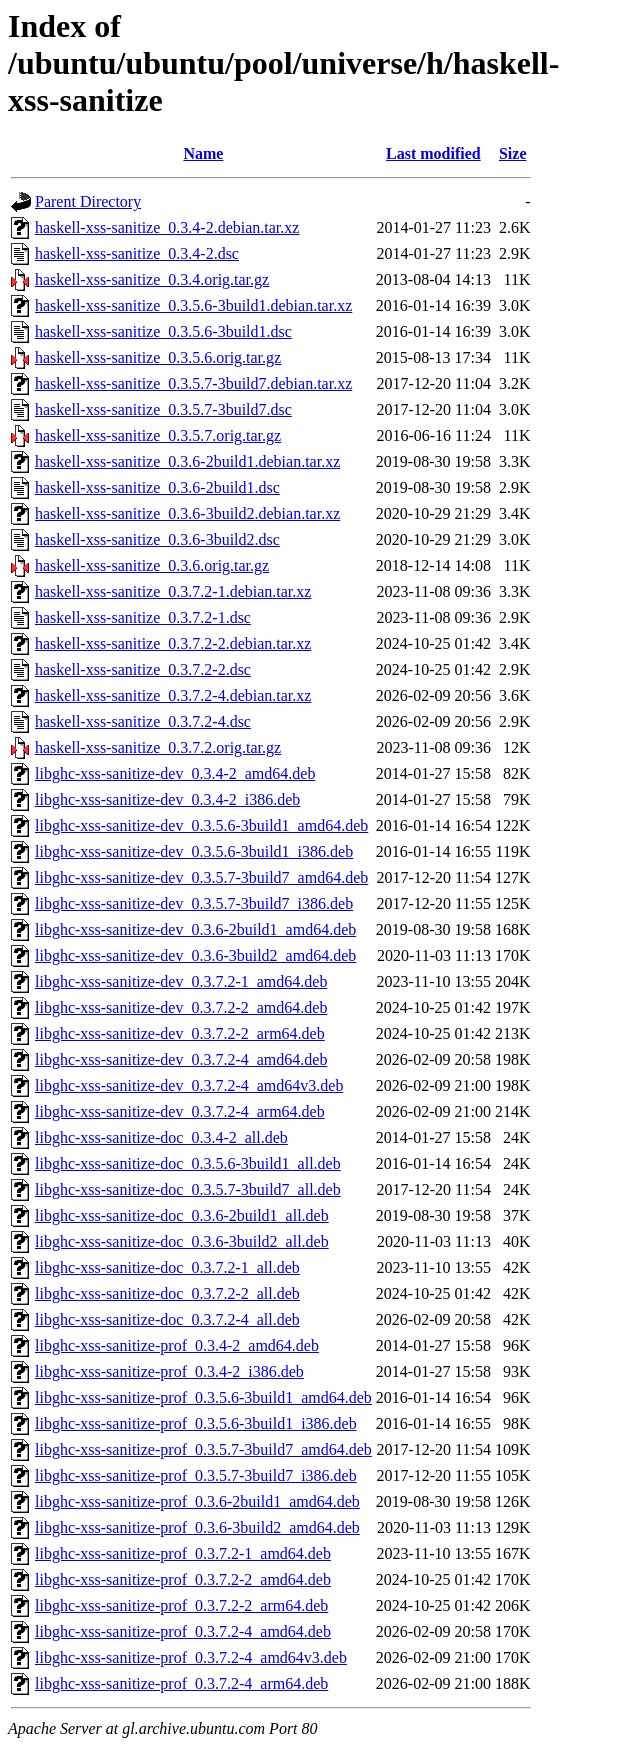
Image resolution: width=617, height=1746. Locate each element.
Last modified (433, 153)
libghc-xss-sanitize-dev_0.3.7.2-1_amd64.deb (181, 981)
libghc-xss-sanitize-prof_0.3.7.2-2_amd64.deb (183, 1579)
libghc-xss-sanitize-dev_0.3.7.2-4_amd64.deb (181, 1059)
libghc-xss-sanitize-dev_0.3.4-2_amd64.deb (175, 773)
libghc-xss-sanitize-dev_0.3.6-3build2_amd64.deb (195, 955)
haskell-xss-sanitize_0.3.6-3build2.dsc (157, 539)
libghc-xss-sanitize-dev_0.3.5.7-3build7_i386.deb (194, 903)
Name (203, 153)
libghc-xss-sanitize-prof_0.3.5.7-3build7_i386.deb (196, 1475)
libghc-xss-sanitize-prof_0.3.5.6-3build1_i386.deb (196, 1423)
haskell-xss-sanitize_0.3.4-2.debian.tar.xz (167, 227)
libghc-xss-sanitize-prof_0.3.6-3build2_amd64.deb (197, 1527)
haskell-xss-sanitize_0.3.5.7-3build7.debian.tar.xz (193, 383)
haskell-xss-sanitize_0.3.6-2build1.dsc (157, 487)
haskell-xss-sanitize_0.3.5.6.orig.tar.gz (158, 357)
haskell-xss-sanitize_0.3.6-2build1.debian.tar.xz (187, 461)
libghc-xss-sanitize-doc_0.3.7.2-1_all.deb (167, 1267)
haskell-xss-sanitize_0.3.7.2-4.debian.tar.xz (173, 695)
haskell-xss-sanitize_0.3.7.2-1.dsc (143, 617)
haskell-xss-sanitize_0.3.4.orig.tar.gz (152, 279)
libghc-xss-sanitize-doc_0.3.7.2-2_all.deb (167, 1293)
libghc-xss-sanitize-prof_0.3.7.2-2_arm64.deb (181, 1605)
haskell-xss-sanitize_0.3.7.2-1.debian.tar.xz (173, 591)
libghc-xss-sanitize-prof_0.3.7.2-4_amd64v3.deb (191, 1657)
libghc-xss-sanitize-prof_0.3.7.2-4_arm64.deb (181, 1683)
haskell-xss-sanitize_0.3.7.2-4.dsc (143, 721)
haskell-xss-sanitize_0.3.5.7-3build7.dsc (163, 409)
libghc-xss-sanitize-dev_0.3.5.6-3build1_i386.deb (194, 851)
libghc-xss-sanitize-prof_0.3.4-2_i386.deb (169, 1371)
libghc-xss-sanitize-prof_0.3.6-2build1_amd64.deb (197, 1501)
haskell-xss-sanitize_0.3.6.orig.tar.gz (152, 565)
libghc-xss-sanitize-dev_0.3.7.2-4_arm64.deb (180, 1111)
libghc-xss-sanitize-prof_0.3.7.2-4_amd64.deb (183, 1631)
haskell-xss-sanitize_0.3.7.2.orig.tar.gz (158, 747)
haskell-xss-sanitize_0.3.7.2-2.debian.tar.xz (173, 643)
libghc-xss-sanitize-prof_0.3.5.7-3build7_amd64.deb (203, 1449)
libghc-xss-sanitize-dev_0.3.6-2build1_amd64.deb (195, 929)
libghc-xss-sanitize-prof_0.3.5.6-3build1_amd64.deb (203, 1397)
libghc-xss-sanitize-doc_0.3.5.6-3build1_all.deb (188, 1163)
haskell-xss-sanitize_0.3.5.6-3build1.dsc (163, 331)
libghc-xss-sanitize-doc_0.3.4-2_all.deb (161, 1137)
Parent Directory (88, 201)
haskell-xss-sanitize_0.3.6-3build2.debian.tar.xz (187, 513)
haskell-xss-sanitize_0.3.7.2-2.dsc (143, 669)
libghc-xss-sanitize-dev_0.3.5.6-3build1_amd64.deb (201, 825)
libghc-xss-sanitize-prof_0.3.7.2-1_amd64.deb (183, 1553)
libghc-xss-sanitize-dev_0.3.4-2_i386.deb (167, 799)
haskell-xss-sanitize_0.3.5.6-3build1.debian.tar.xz (193, 305)
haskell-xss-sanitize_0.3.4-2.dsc (137, 253)
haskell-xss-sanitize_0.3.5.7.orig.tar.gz (158, 435)
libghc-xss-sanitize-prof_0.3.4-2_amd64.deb (177, 1345)
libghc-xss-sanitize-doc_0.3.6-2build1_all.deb (182, 1215)
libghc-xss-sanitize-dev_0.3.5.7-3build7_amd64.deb (201, 877)
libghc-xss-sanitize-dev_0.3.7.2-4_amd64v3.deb (189, 1085)
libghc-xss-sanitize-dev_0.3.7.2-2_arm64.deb (180, 1033)
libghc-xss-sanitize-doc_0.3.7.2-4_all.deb (167, 1319)
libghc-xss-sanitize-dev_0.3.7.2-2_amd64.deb (181, 1007)
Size (513, 153)
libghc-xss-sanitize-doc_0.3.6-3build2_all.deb (182, 1241)
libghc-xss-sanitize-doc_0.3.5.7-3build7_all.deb (188, 1189)
